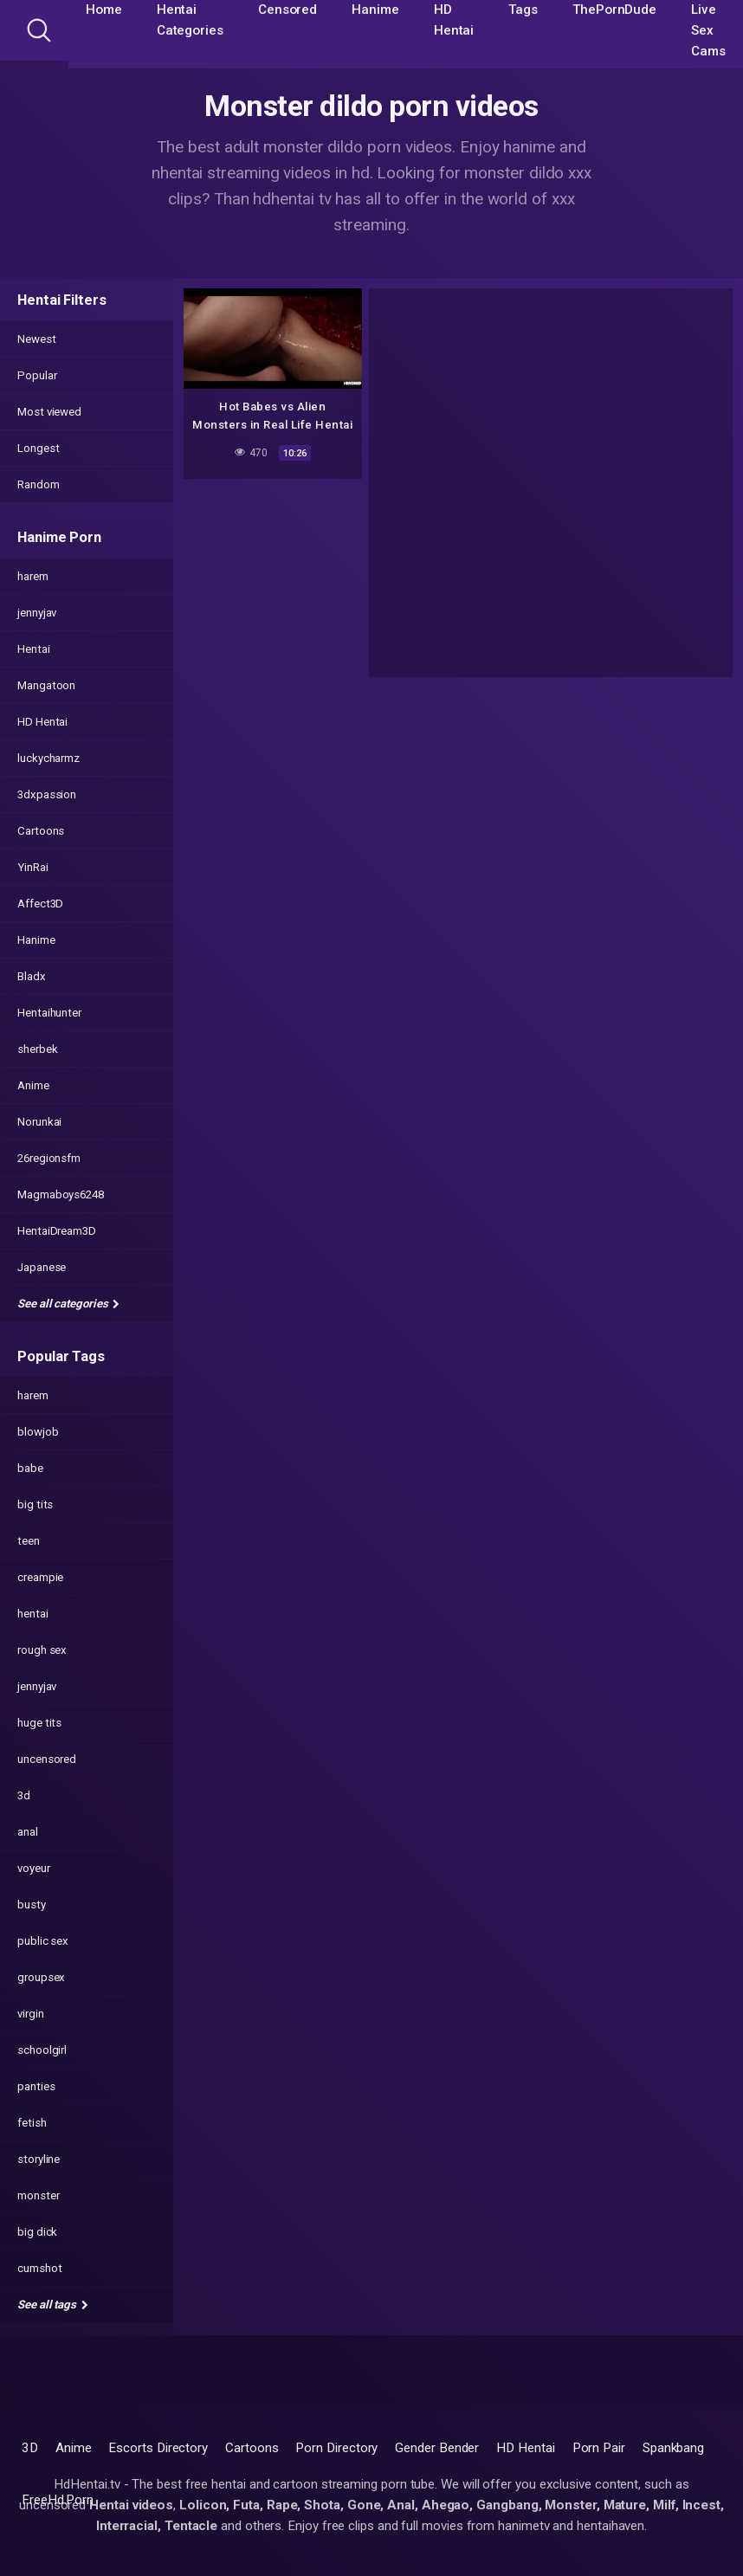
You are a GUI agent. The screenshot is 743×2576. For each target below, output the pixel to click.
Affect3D (40, 903)
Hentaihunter (49, 1012)
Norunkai (39, 1121)
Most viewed (49, 411)
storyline (38, 2159)
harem (32, 576)
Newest (36, 338)
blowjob (37, 1431)
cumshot (39, 2268)
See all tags (52, 2304)
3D (30, 2448)
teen (28, 1540)
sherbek (37, 1049)
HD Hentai (42, 721)
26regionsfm (49, 1158)
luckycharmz (48, 758)
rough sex (42, 1649)
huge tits (39, 1722)
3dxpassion (46, 794)
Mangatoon (46, 685)
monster (38, 2195)
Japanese (41, 1267)
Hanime (36, 939)
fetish (32, 2122)
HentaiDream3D (56, 1230)
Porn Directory (336, 2448)
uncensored (46, 1759)
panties (36, 2086)
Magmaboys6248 (60, 1194)
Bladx (31, 976)
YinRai (32, 867)
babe (30, 1468)
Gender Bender (437, 2448)
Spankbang (673, 2448)
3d (23, 1795)
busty (31, 1904)
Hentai (33, 648)
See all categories (68, 1303)
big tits (35, 1504)
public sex (42, 1940)
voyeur (33, 1868)
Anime (33, 1085)
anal (27, 1831)
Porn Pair (598, 2448)
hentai (32, 1613)
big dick (37, 2231)
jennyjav (36, 612)
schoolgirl (42, 2049)
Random (38, 484)
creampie (40, 1577)
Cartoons (40, 830)
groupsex (41, 1977)
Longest (38, 448)
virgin (30, 2013)
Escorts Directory (158, 2448)
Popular (36, 375)
